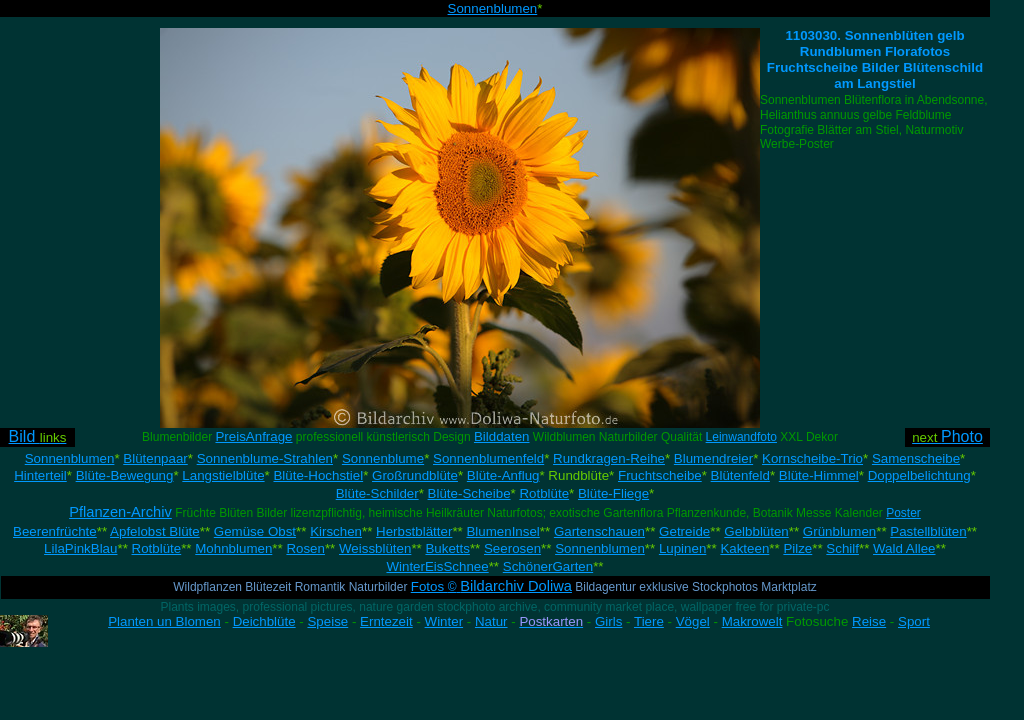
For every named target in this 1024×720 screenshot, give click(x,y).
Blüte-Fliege (613, 493)
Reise (869, 621)
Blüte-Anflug (503, 475)
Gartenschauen (599, 531)
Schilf (842, 548)
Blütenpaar (155, 458)
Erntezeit (386, 621)
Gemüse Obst (255, 531)
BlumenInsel (502, 531)
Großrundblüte (415, 475)
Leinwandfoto (741, 437)
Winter (444, 621)
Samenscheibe (916, 458)
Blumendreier (713, 458)
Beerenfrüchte (55, 531)
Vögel (693, 621)
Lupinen (682, 548)
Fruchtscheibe (660, 475)
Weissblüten (375, 548)
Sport (914, 621)
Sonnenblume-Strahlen (265, 458)
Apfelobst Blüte (155, 531)
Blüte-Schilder (377, 493)
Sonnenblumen (493, 8)
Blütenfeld (740, 475)
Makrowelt (752, 621)
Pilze (797, 548)
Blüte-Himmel (819, 475)
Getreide (684, 531)
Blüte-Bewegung (125, 475)
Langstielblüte (223, 475)
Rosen (305, 548)
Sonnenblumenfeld (488, 458)
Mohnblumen (233, 548)
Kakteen (744, 548)
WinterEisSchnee (437, 566)
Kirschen (336, 531)
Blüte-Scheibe (469, 493)
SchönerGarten (548, 566)
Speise (327, 621)
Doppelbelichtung (919, 475)
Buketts (447, 548)
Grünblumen (839, 531)
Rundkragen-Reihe (609, 458)
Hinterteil (40, 475)
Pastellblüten (928, 531)
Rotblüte (544, 493)
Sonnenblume (383, 458)
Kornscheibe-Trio (812, 458)
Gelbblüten (756, 531)
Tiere (649, 621)
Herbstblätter (414, 531)
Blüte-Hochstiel (318, 475)
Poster (903, 513)
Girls (608, 621)
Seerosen (512, 548)
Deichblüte (264, 621)
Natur (491, 621)
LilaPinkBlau (80, 548)
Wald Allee (904, 548)
